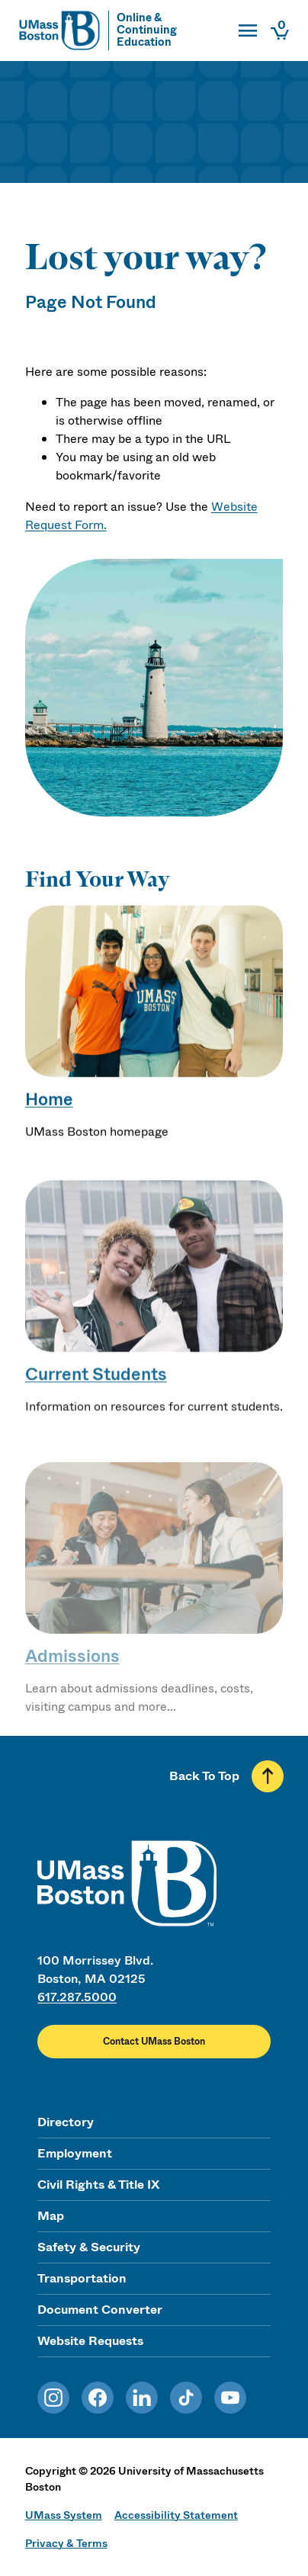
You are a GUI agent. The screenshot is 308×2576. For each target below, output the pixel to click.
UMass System (63, 2515)
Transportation (82, 2278)
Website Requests (90, 2341)
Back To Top (204, 1776)
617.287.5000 (77, 1997)
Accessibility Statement (176, 2515)
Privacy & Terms (66, 2543)
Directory (65, 2122)
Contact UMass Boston (154, 2041)
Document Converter (99, 2309)
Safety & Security (88, 2247)
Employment (74, 2153)
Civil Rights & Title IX (98, 2184)
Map (50, 2216)
